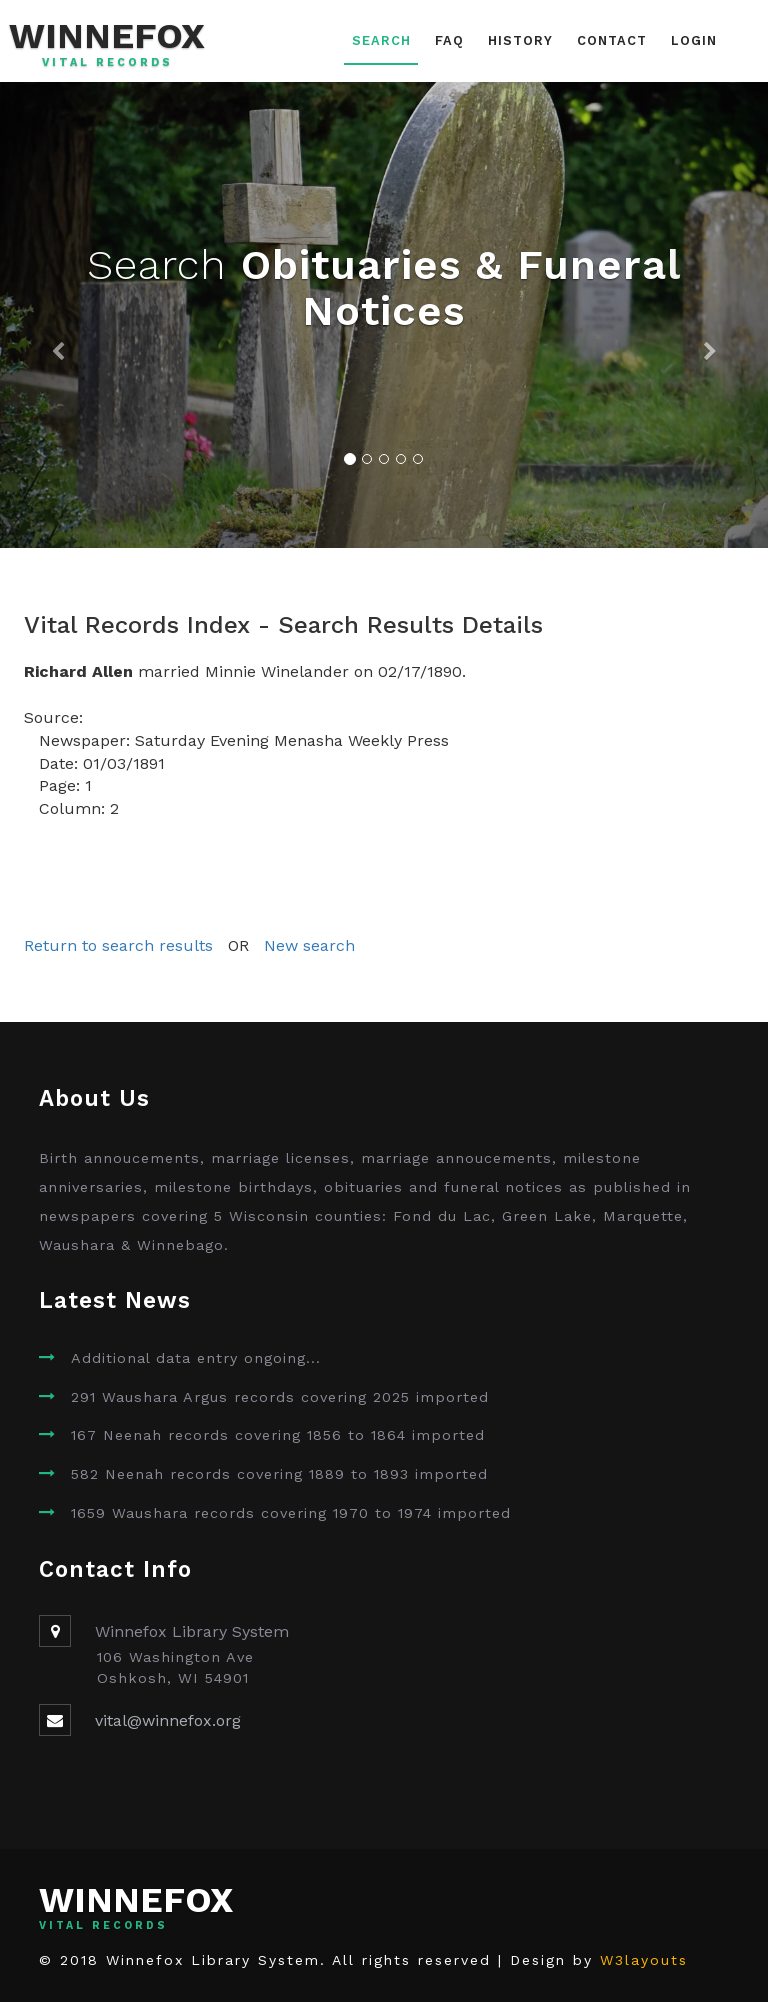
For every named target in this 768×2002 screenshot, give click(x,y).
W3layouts (644, 1960)
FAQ (449, 40)
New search (309, 945)
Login (694, 40)
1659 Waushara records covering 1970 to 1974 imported (291, 1513)
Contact (612, 40)
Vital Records (107, 63)
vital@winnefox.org (168, 1720)
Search (381, 40)
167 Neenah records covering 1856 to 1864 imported (278, 1435)
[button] (57, 315)
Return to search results (118, 945)
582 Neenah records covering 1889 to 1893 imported (279, 1474)
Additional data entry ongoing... (196, 1358)
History (520, 40)
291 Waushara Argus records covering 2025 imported (280, 1397)
